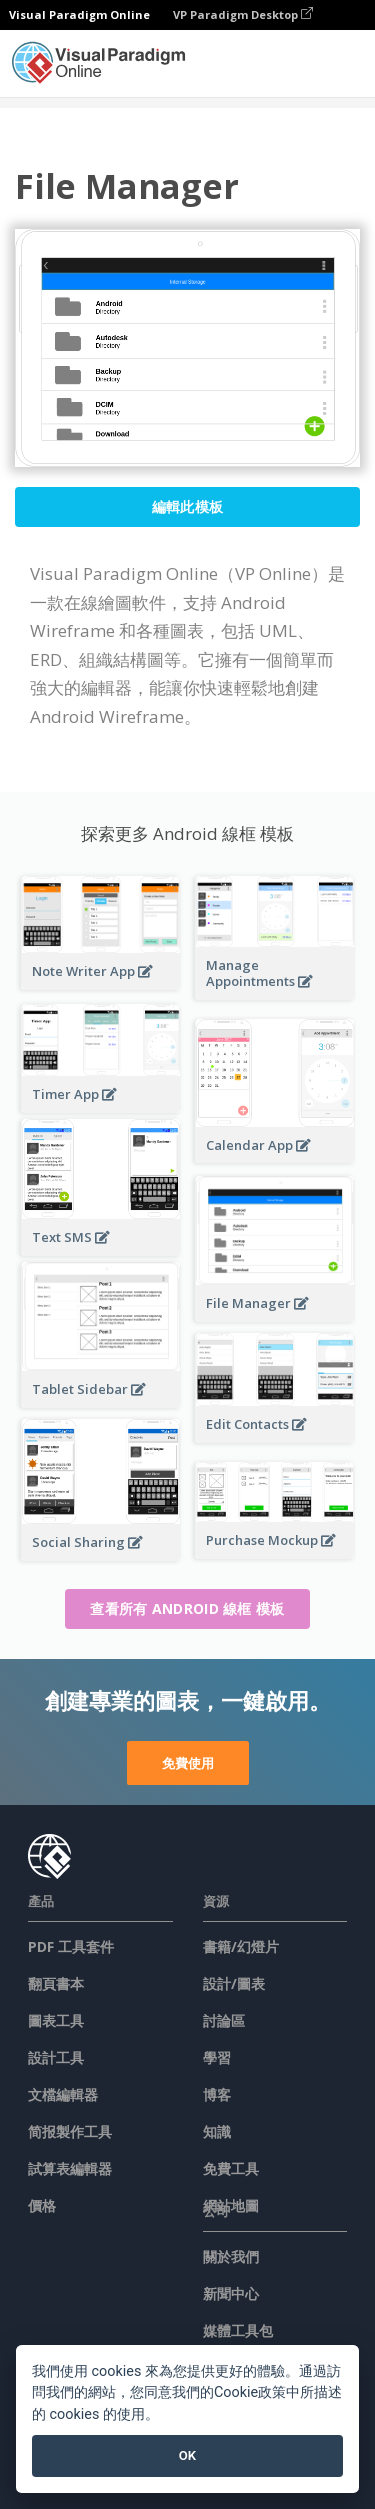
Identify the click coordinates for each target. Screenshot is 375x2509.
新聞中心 (231, 2293)
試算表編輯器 (70, 2168)
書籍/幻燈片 (241, 1946)
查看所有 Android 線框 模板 (187, 1608)
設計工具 (56, 2057)
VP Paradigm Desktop (243, 14)
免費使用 (188, 1763)
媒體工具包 (238, 2330)
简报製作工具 (70, 2131)
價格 (42, 2205)
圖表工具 (56, 2020)
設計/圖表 (234, 1983)
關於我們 (231, 2256)
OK (187, 2455)
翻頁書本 (56, 1983)
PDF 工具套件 (71, 1946)
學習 (217, 2057)
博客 (217, 2094)
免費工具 (231, 2168)
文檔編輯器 (63, 2094)
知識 (217, 2131)
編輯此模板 (188, 506)
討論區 (224, 2020)
